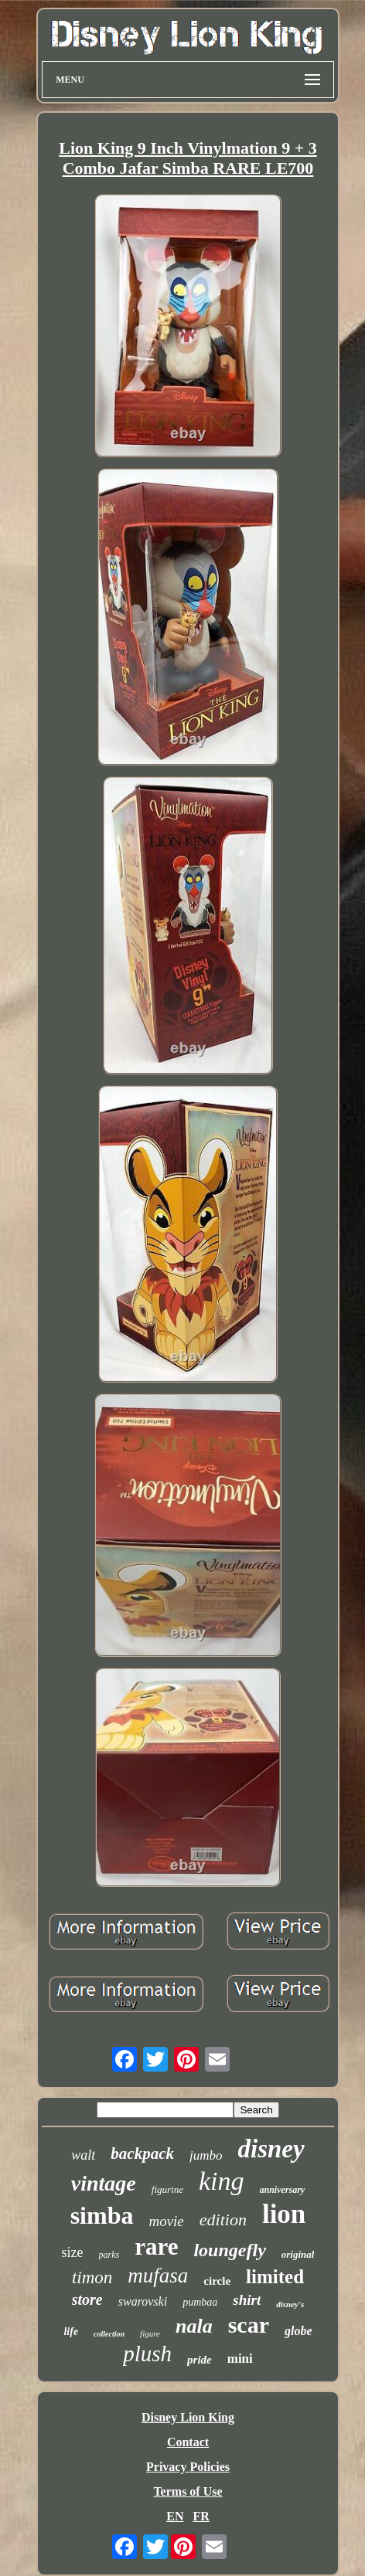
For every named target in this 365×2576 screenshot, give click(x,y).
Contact (188, 2442)
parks (109, 2254)
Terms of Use (187, 2491)
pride (199, 2360)
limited (275, 2276)
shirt (247, 2300)
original (298, 2254)
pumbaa (199, 2302)
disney (271, 2149)
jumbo (206, 2155)
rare (156, 2246)
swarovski (142, 2301)
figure (150, 2333)
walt (83, 2155)
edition (223, 2219)
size (73, 2252)
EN (174, 2516)
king (221, 2181)
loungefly (229, 2250)
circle (216, 2281)
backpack (142, 2153)
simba (102, 2215)
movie (165, 2221)
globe (298, 2330)
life (70, 2331)
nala (194, 2326)
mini (240, 2358)
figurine (167, 2189)
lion (283, 2214)
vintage (103, 2183)
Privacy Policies (188, 2466)
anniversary (282, 2189)
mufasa (158, 2275)
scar (248, 2324)
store (87, 2299)
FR (201, 2516)
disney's (290, 2304)
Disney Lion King (188, 2417)
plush (147, 2353)
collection (109, 2334)
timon (92, 2277)
